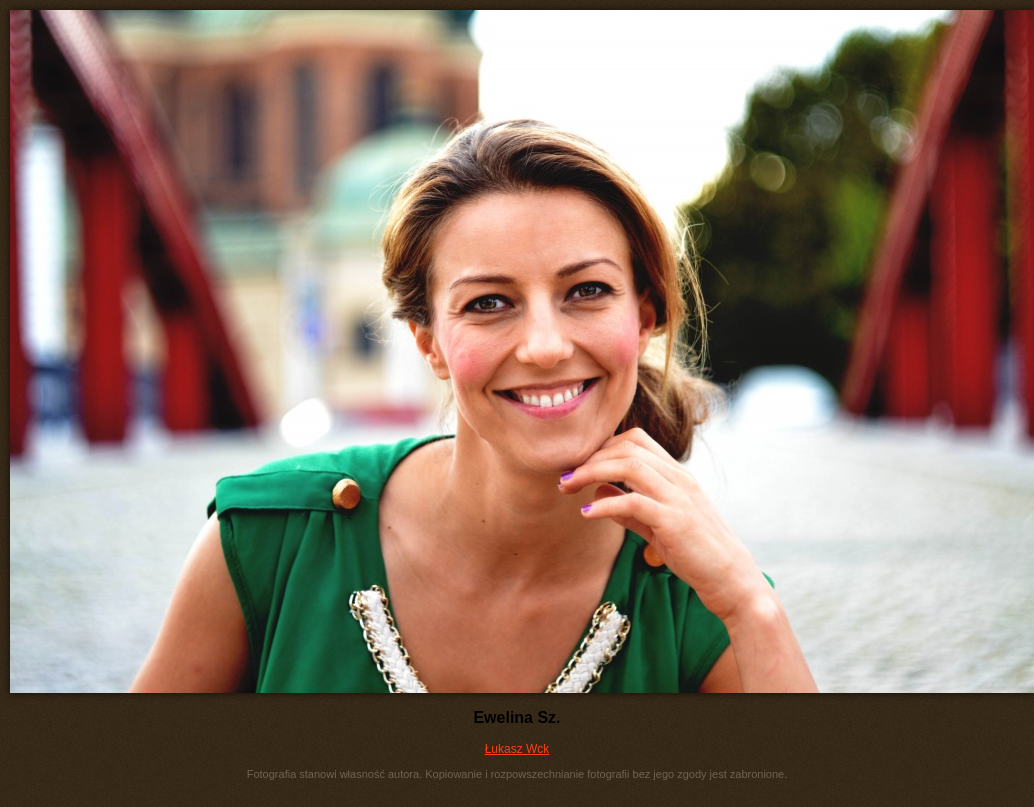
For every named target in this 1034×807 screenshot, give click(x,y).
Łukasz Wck (517, 749)
